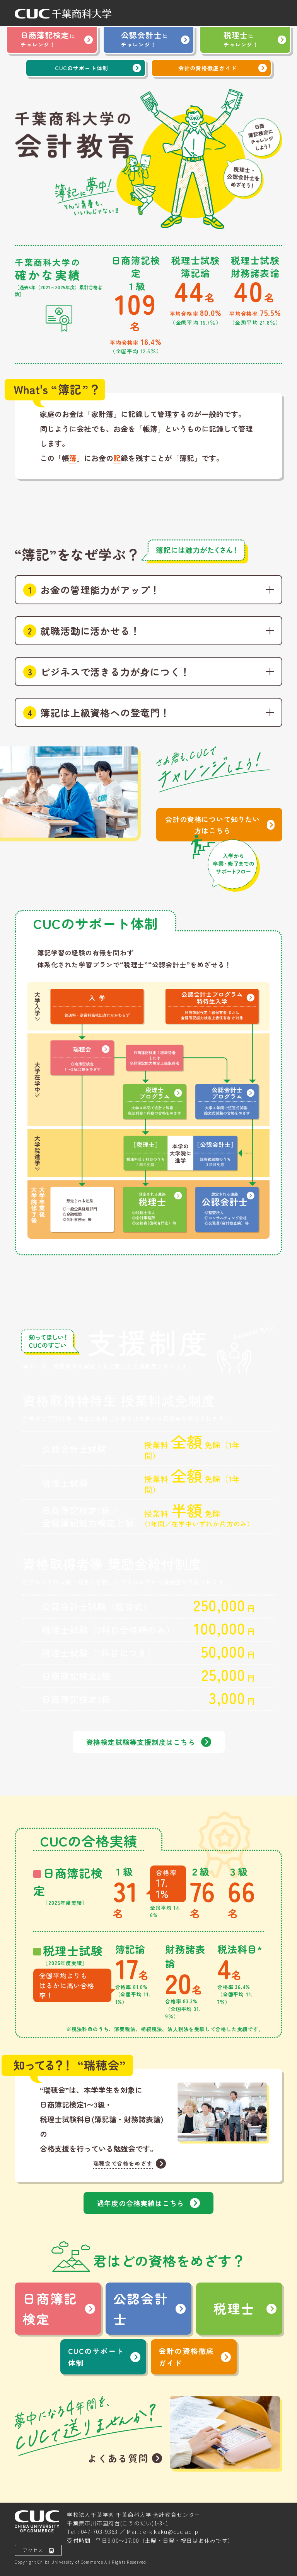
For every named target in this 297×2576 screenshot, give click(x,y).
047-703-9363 (99, 2531)
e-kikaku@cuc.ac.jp (170, 2531)
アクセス (38, 2550)
